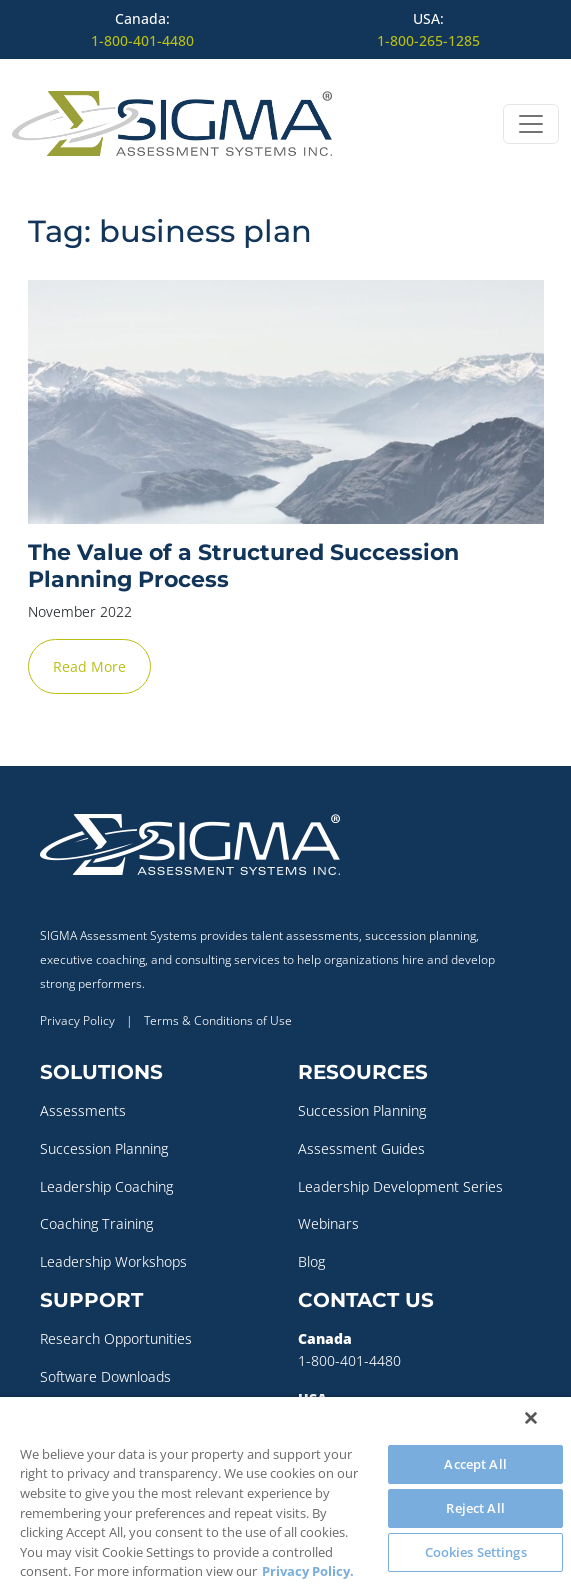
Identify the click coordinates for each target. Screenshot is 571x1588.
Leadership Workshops (113, 1261)
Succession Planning (104, 1148)
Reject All (475, 1508)
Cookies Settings (476, 1552)
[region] (285, 1492)
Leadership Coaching (106, 1186)
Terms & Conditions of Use (218, 1020)
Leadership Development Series (400, 1186)
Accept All (475, 1464)
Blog (311, 1261)
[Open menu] (531, 124)
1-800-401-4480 (142, 40)
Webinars (328, 1223)
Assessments (83, 1110)
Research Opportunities (116, 1338)
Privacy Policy (77, 1020)
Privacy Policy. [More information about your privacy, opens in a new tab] (308, 1571)
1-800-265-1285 (428, 40)
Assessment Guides (361, 1148)
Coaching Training (96, 1223)
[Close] (531, 1418)
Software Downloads (105, 1376)
